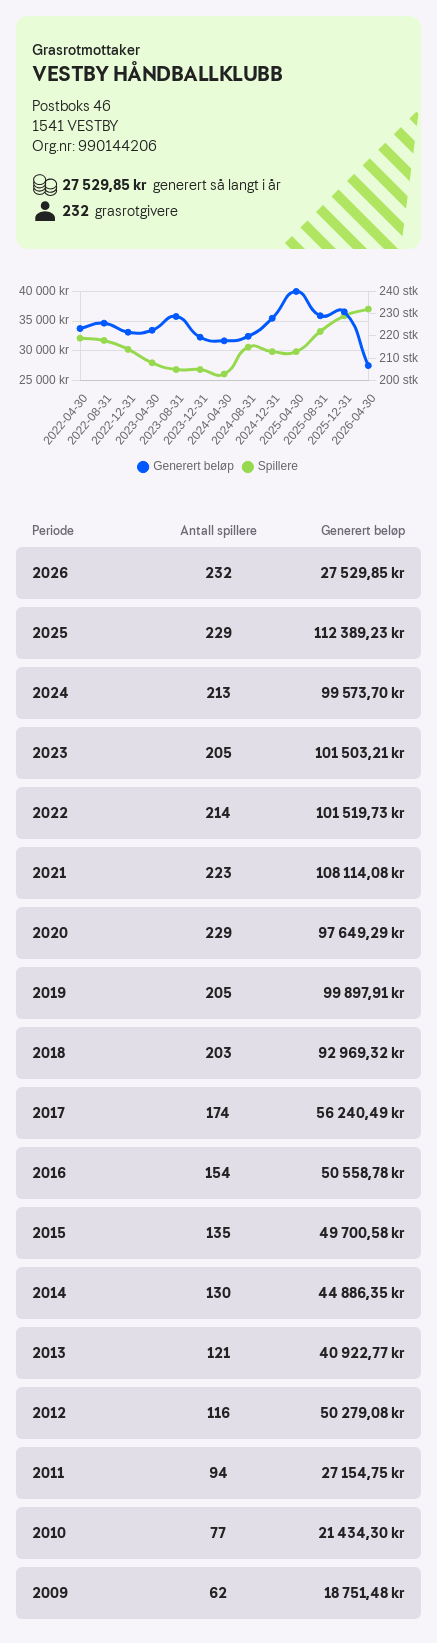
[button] (218, 573)
